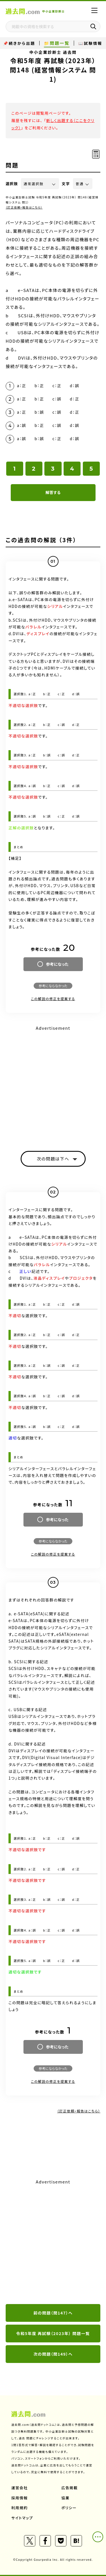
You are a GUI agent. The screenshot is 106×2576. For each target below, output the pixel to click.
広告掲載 (69, 2487)
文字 (66, 183)
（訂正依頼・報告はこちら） (24, 207)
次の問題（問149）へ (53, 2354)
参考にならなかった (52, 985)
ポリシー (69, 2507)
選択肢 (12, 183)
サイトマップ (22, 2517)
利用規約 (19, 2507)
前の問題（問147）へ (53, 2313)
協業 (65, 2497)
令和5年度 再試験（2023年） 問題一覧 (53, 2333)
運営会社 (19, 2487)
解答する (53, 492)
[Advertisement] (53, 2242)
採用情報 (19, 2497)
